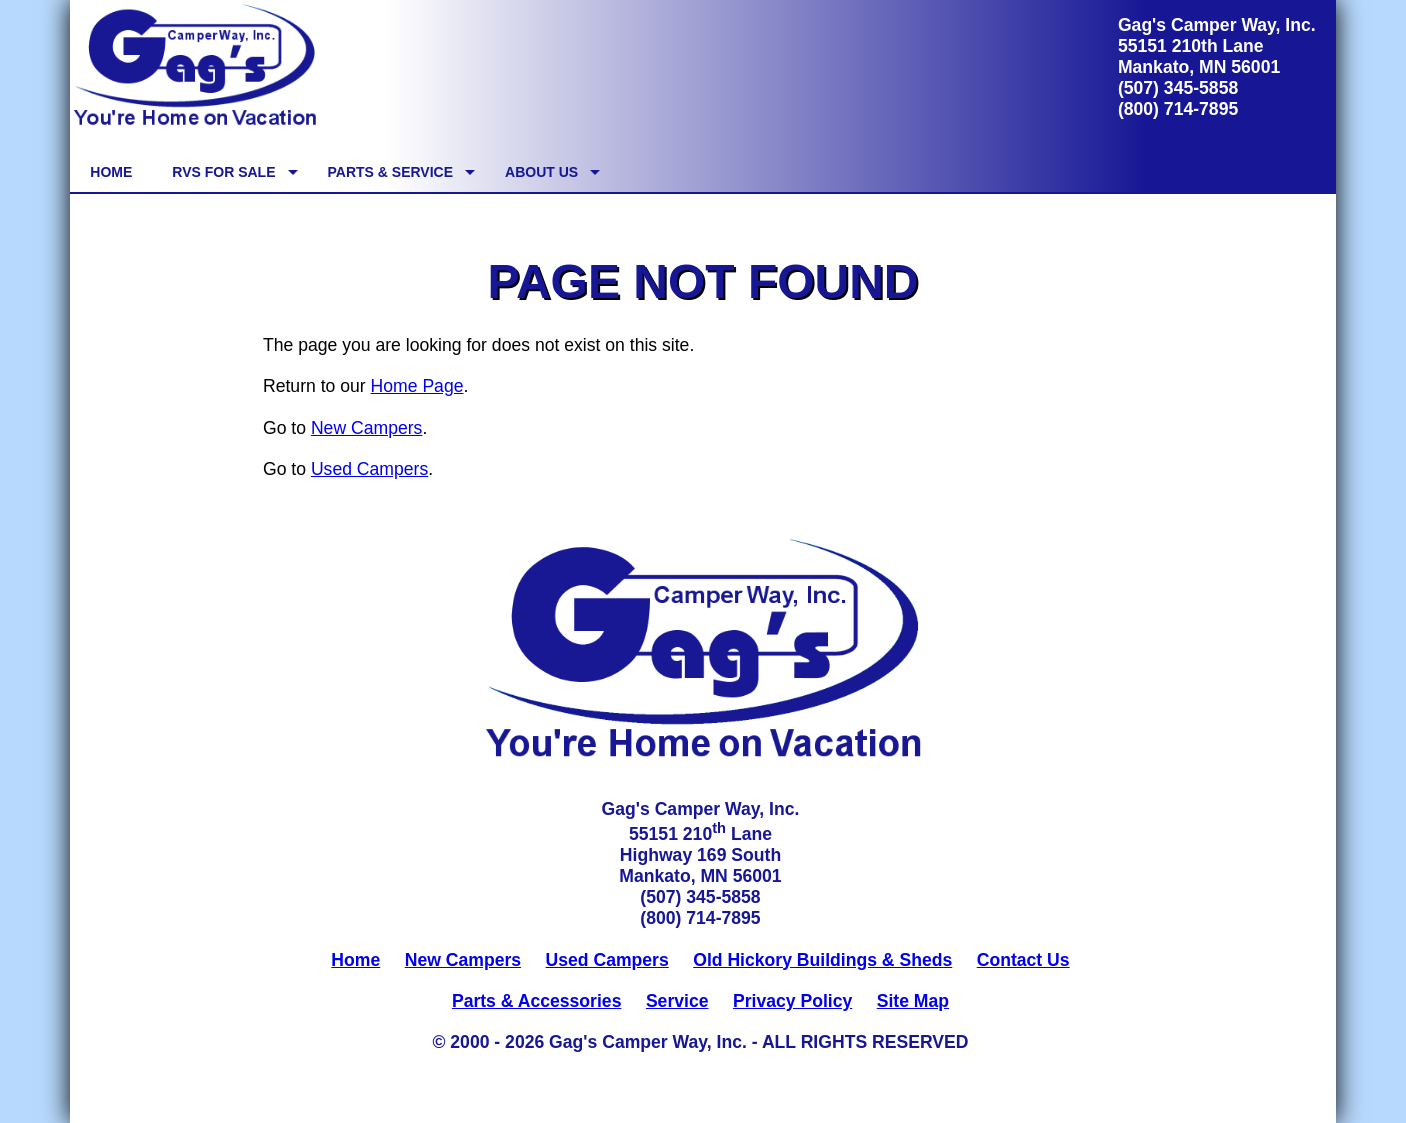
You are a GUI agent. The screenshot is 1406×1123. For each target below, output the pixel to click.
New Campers (366, 428)
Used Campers (369, 469)
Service (677, 1001)
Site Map (913, 1001)
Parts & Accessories (537, 1001)
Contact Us (1023, 960)
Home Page (417, 386)
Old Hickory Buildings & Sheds (822, 960)
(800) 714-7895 (1178, 109)
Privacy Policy (792, 1001)
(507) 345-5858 (1178, 88)
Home (355, 960)
